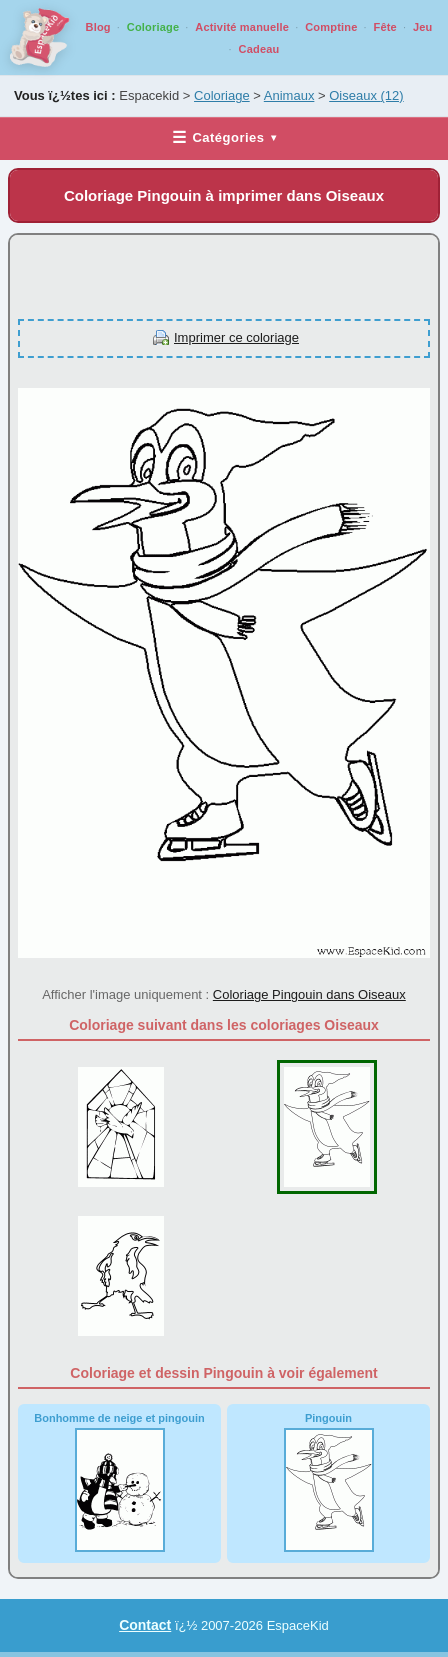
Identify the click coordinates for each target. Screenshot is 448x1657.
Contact (145, 1625)
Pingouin (329, 1482)
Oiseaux (366, 95)
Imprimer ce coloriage (236, 337)
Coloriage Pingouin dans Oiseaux (309, 994)
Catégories (224, 137)
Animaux (289, 95)
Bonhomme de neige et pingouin (119, 1482)
